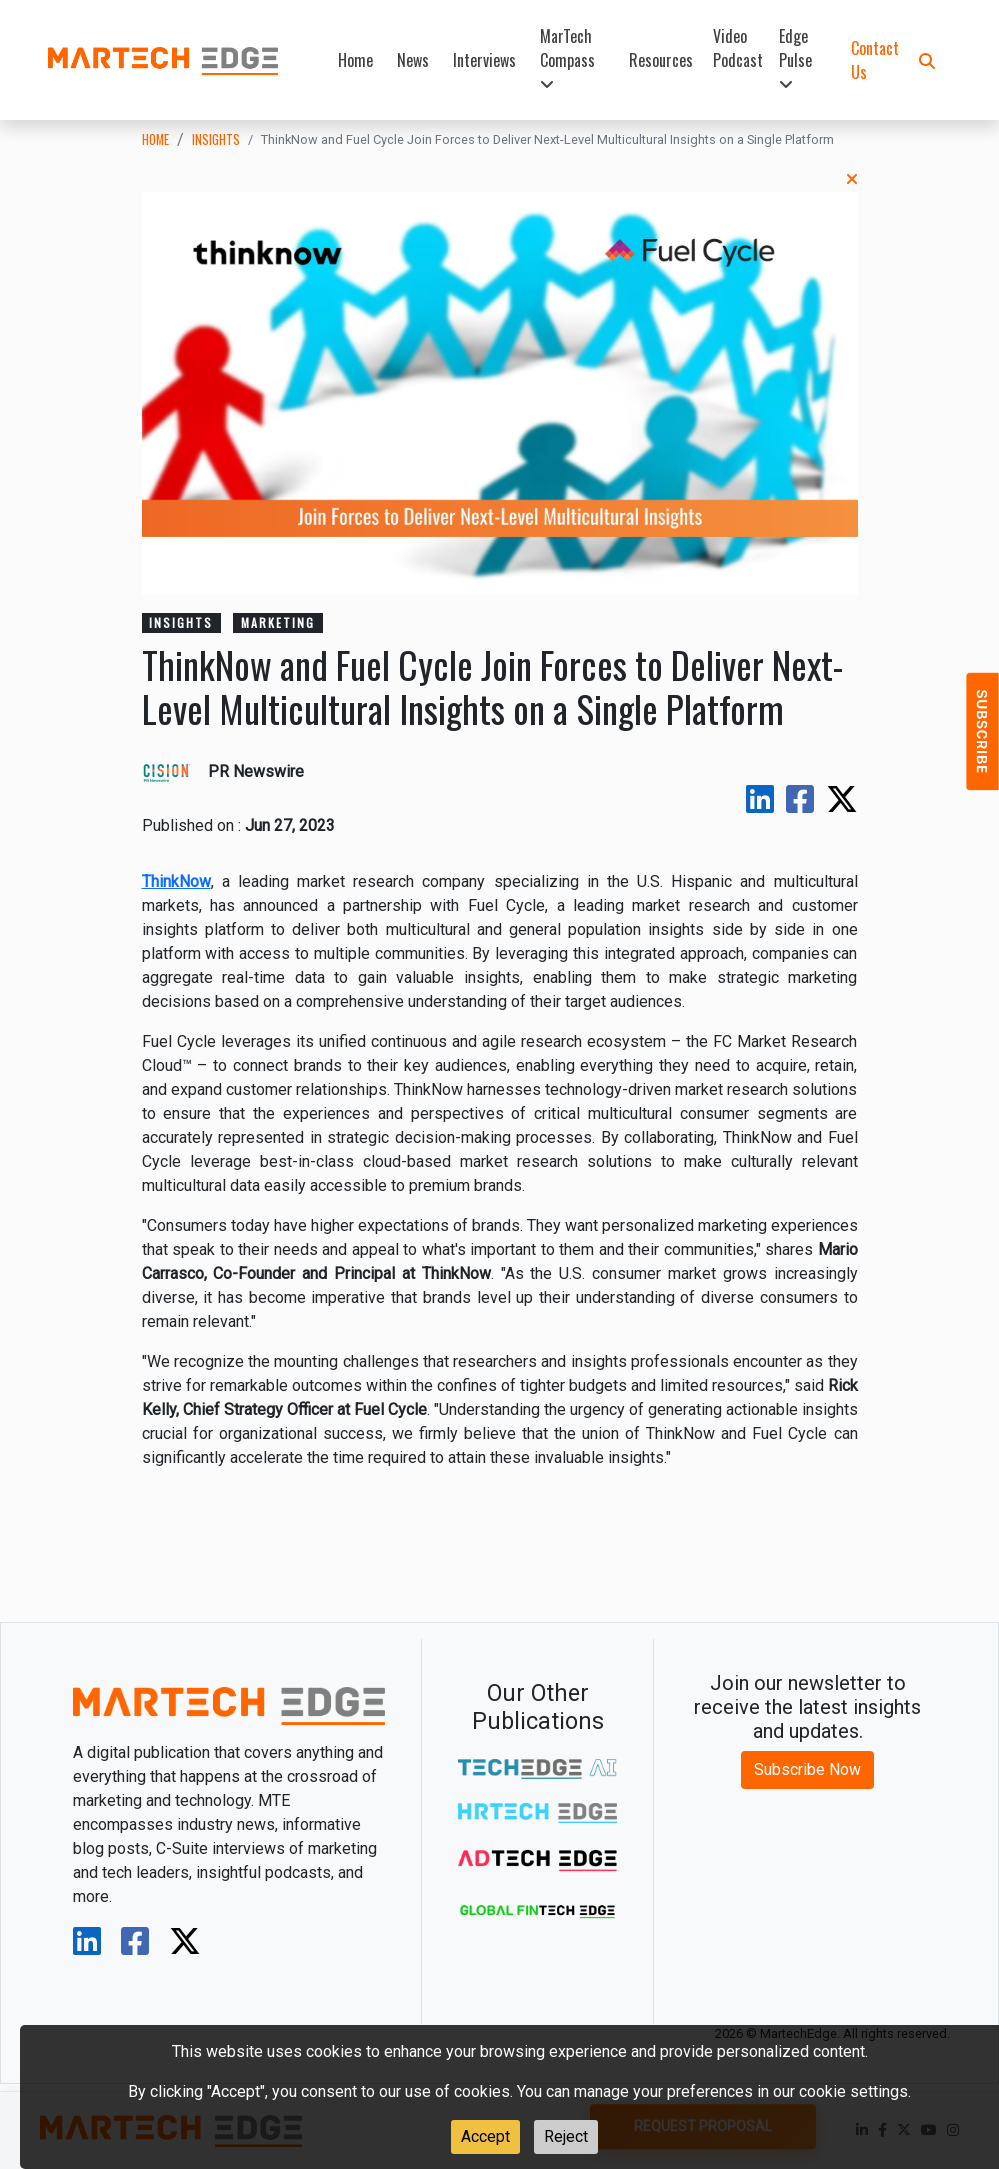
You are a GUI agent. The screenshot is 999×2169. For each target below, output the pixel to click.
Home (355, 60)
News (413, 60)
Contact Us (875, 60)
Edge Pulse (795, 58)
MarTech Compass (567, 58)
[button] (927, 60)
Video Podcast (738, 48)
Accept (485, 2136)
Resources (661, 60)
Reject (566, 2136)
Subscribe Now (807, 1769)
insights (216, 139)
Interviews (484, 60)
